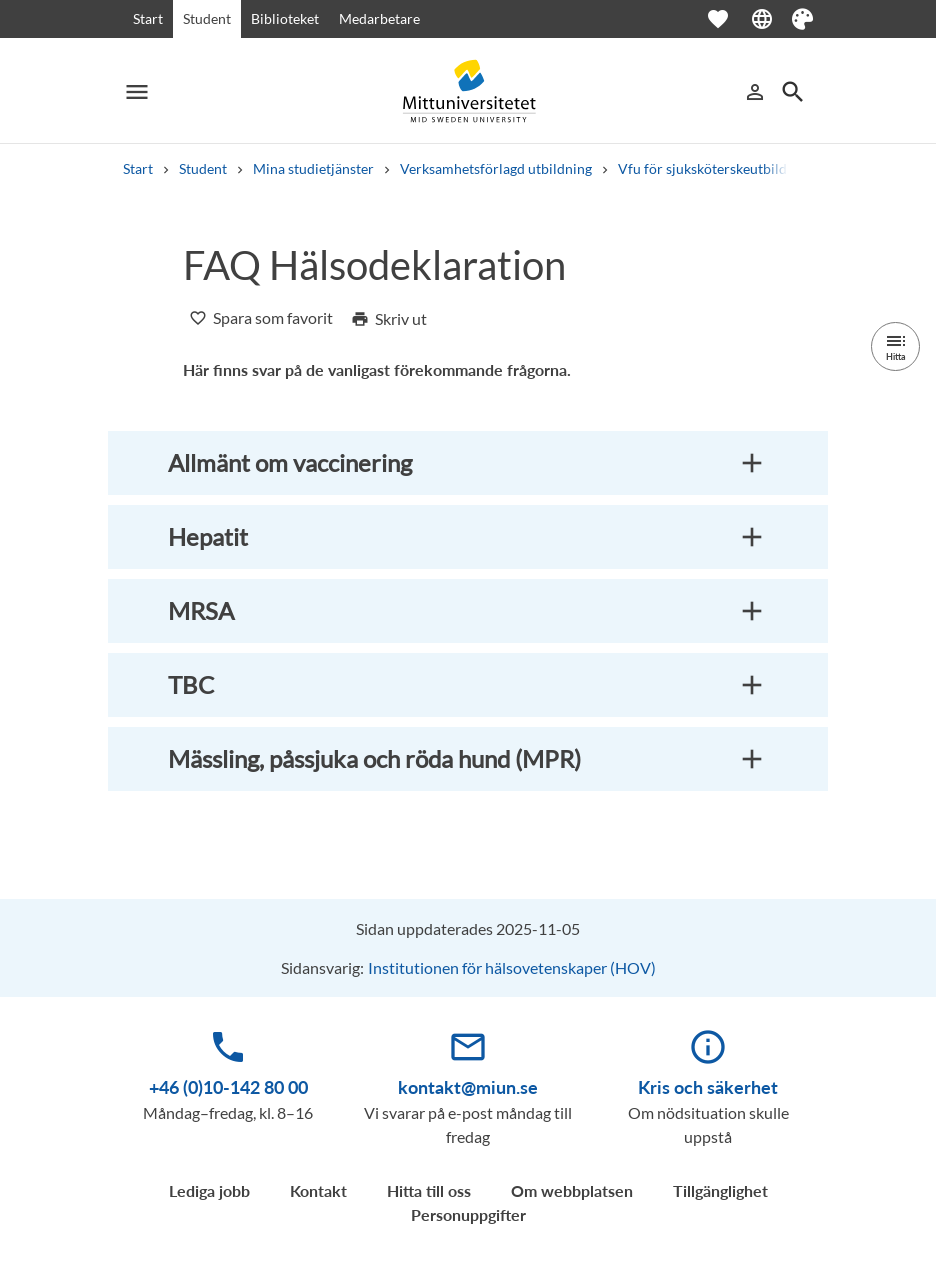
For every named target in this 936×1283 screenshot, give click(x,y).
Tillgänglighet (720, 1190)
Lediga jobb (209, 1190)
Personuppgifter (468, 1214)
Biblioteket (285, 18)
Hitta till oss (429, 1190)
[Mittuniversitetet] (468, 91)
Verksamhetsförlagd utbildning (496, 168)
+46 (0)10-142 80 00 (228, 1087)
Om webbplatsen (572, 1190)
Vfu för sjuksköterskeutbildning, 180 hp (740, 168)
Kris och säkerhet (708, 1087)
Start (148, 18)
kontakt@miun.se (468, 1087)
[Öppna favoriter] (728, 19)
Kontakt (318, 1190)
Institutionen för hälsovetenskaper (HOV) (512, 967)
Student (207, 18)
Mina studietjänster (313, 168)
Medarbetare (379, 18)
